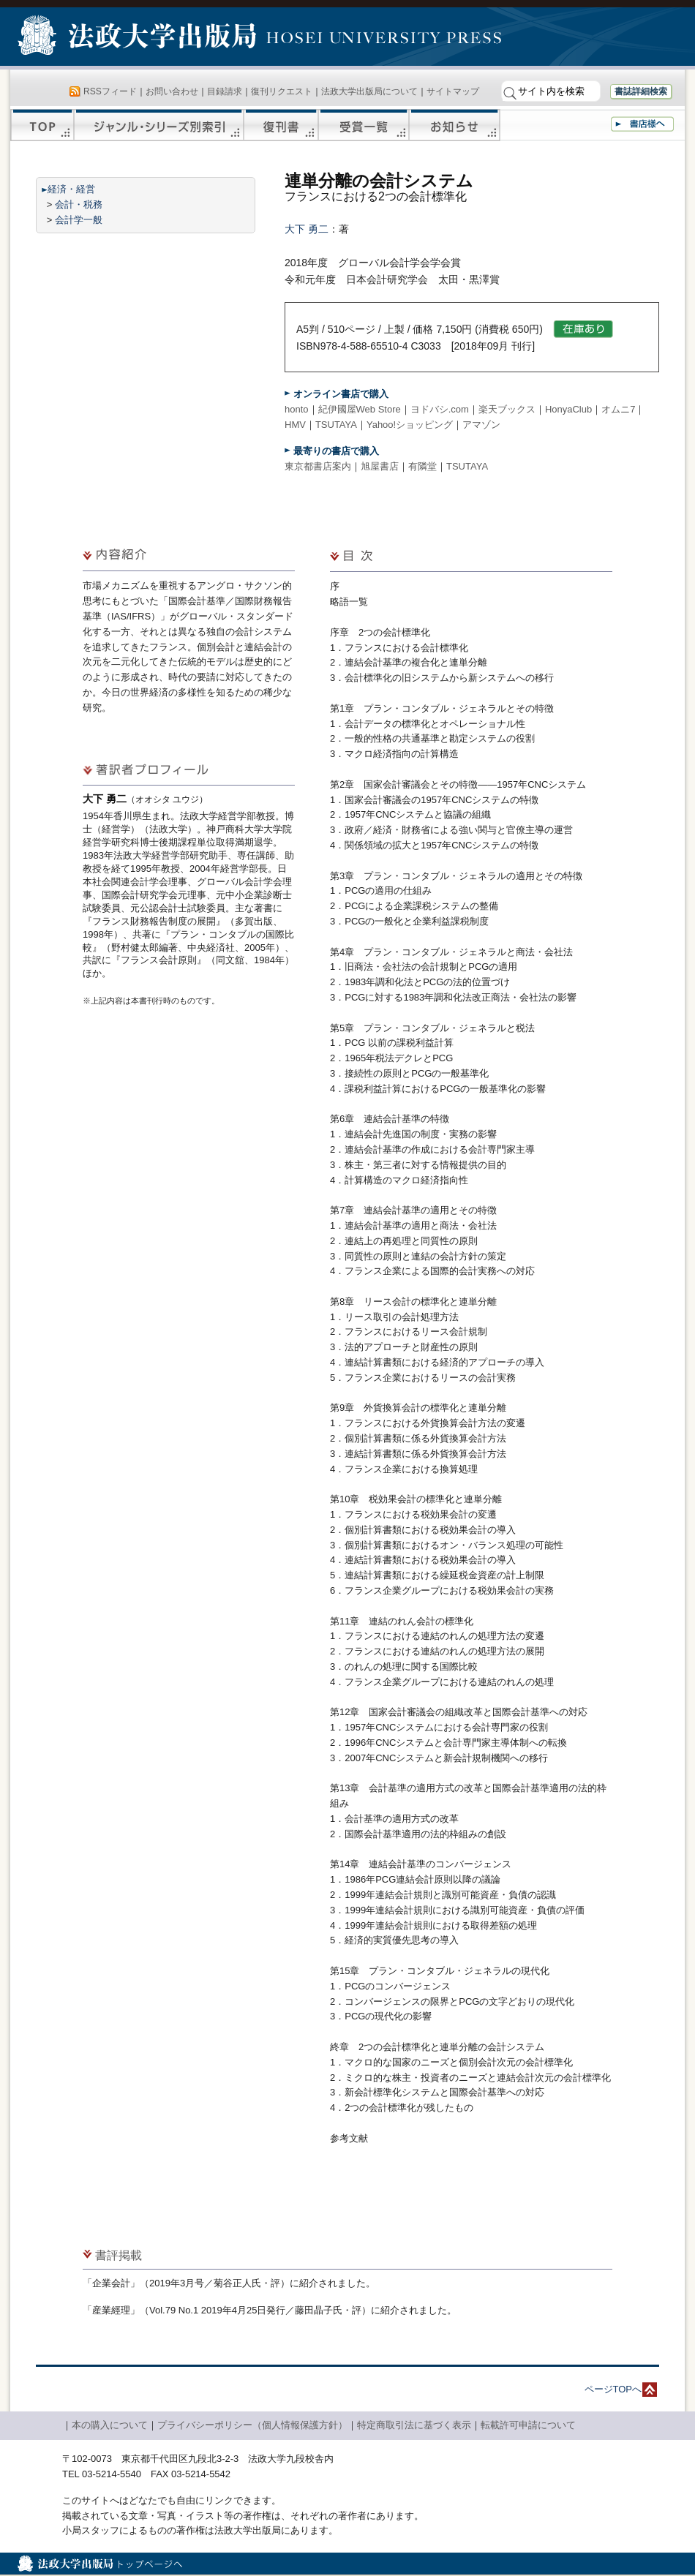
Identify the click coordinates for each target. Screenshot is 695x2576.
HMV (295, 424)
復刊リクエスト (281, 91)
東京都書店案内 (318, 466)
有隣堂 (422, 466)
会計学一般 (78, 219)
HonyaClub (568, 409)
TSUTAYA (336, 424)
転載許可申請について (528, 2424)
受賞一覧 (363, 125)
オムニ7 (618, 409)
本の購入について (110, 2424)
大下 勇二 (306, 229)
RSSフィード (110, 91)
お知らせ (454, 125)
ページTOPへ (613, 2389)
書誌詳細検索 (641, 91)
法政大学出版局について (369, 91)
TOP (42, 125)
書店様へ (642, 124)
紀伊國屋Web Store (359, 409)
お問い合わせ (172, 91)
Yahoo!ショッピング (410, 424)
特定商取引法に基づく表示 (414, 2424)
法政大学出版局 (139, 38)
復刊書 (281, 125)
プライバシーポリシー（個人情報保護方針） (252, 2424)
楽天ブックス (507, 409)
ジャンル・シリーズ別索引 (159, 125)
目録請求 (224, 91)
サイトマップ (453, 91)
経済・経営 (71, 189)
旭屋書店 (380, 466)
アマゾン (481, 424)
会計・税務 (78, 204)
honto (297, 409)
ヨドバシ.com (439, 409)
